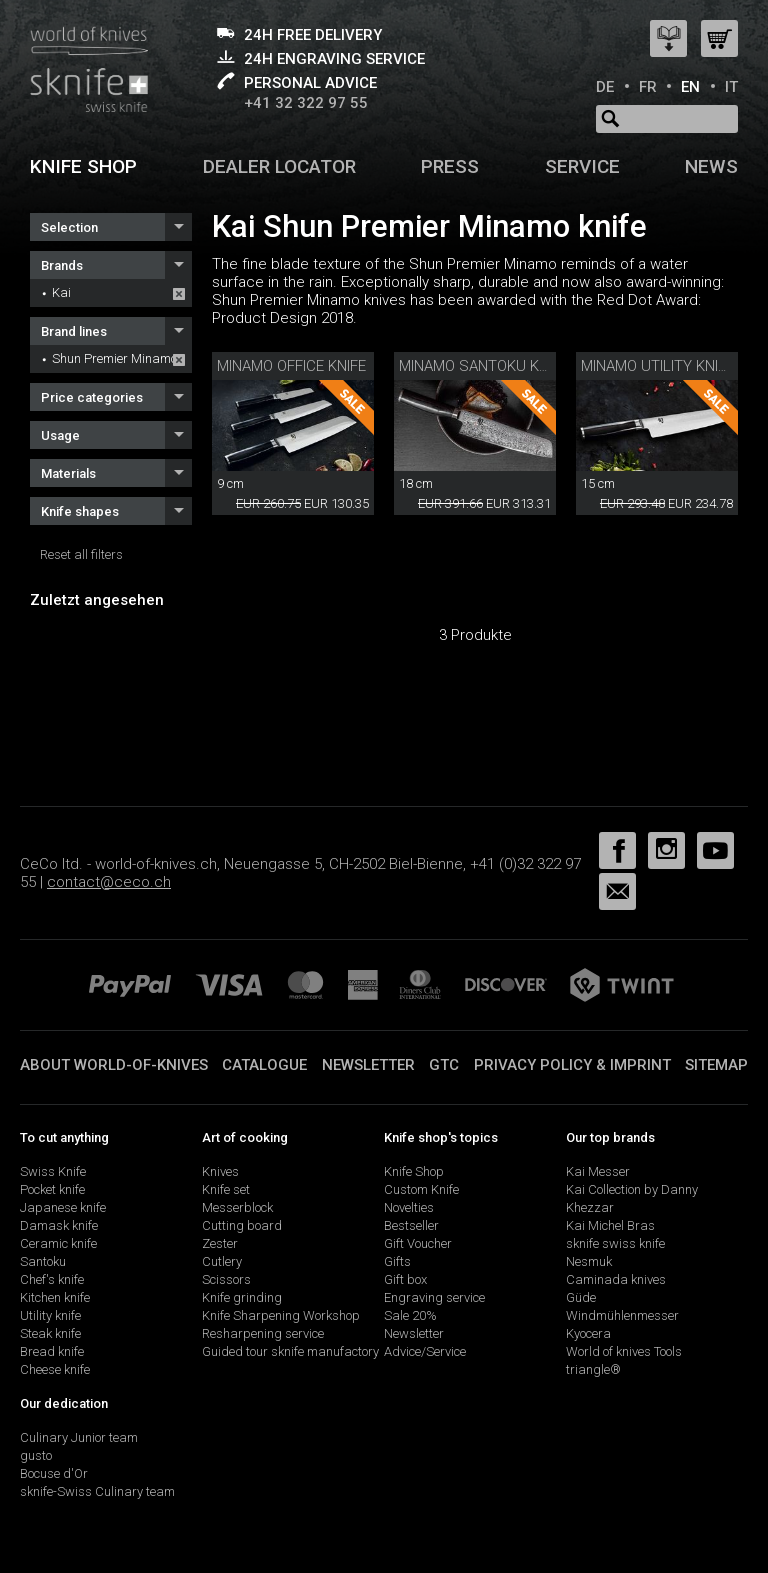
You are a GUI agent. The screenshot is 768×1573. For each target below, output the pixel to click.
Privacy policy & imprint (572, 1065)
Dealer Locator (279, 166)
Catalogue (264, 1065)
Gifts (397, 1261)
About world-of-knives (114, 1065)
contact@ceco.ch (109, 882)
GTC (444, 1065)
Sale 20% (410, 1315)
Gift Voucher (418, 1243)
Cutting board (242, 1225)
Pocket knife (52, 1189)
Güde (581, 1297)
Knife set (226, 1189)
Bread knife (52, 1351)
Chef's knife (52, 1279)
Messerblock (237, 1207)
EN (690, 87)
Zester (220, 1243)
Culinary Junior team (79, 1437)
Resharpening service (263, 1333)
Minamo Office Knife (291, 366)
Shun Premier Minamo (114, 358)
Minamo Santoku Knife (483, 366)
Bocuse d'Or (54, 1473)
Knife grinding (242, 1297)
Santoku (43, 1261)
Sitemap (716, 1065)
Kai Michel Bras (610, 1225)
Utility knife (50, 1315)
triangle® (593, 1369)
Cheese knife (55, 1369)
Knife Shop (414, 1171)
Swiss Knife (53, 1171)
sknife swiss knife (615, 1243)
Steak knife (50, 1333)
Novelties (409, 1207)
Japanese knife (63, 1207)
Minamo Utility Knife (657, 366)
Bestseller (411, 1225)
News (711, 166)
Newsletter (368, 1065)
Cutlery (222, 1261)
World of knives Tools (624, 1351)
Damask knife (59, 1225)
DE (605, 87)
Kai (61, 292)
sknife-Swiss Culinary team (97, 1491)
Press (450, 166)
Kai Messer (598, 1171)
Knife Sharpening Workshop (281, 1315)
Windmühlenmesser (622, 1315)
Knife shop (83, 166)
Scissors (226, 1279)
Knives (220, 1171)
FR (648, 87)
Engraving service (434, 1297)
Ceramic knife (58, 1243)
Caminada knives (616, 1279)
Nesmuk (589, 1261)
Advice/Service (425, 1351)
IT (731, 87)
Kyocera (588, 1333)
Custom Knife (421, 1189)
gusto (36, 1455)
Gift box (405, 1279)
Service (582, 166)
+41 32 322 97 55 (306, 103)
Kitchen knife (55, 1297)
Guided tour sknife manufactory (290, 1351)
